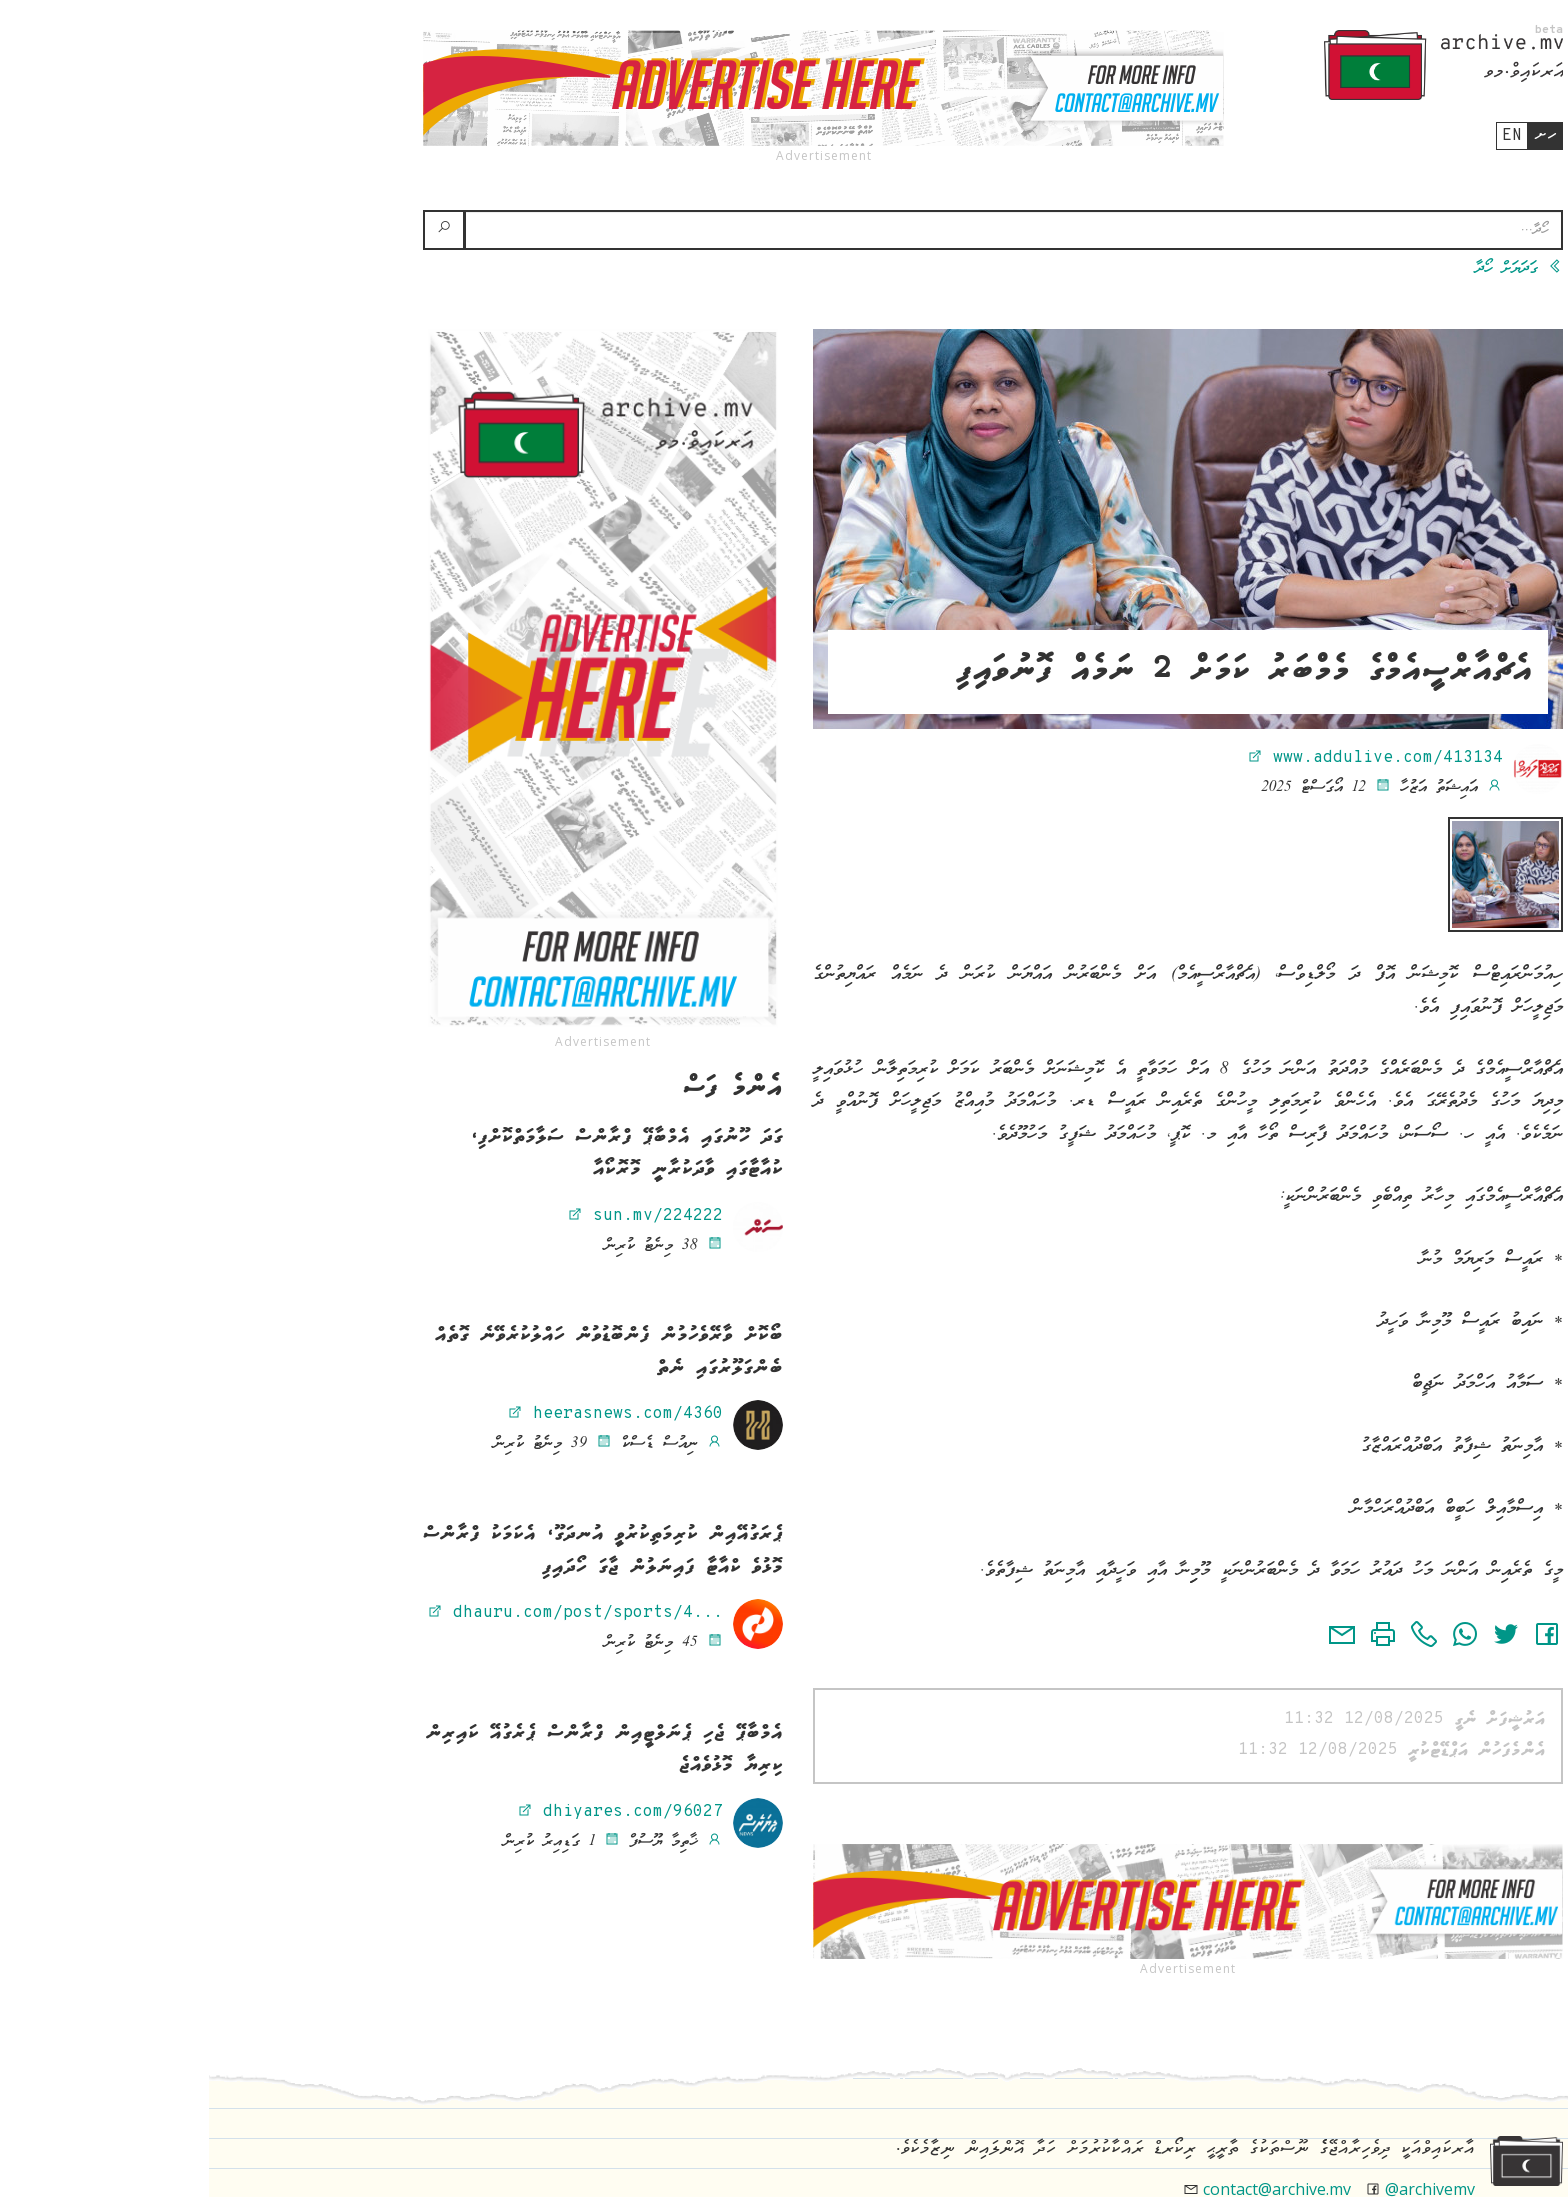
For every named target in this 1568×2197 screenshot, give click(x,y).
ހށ (1336, 135)
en (1303, 136)
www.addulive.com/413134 (1166, 758)
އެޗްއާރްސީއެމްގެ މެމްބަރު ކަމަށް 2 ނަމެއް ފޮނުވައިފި (1035, 672)
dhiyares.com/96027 (411, 1812)
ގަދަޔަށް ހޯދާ (1310, 269)
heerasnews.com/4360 (406, 1414)
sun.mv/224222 (436, 1216)
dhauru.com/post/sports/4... (366, 1613)
